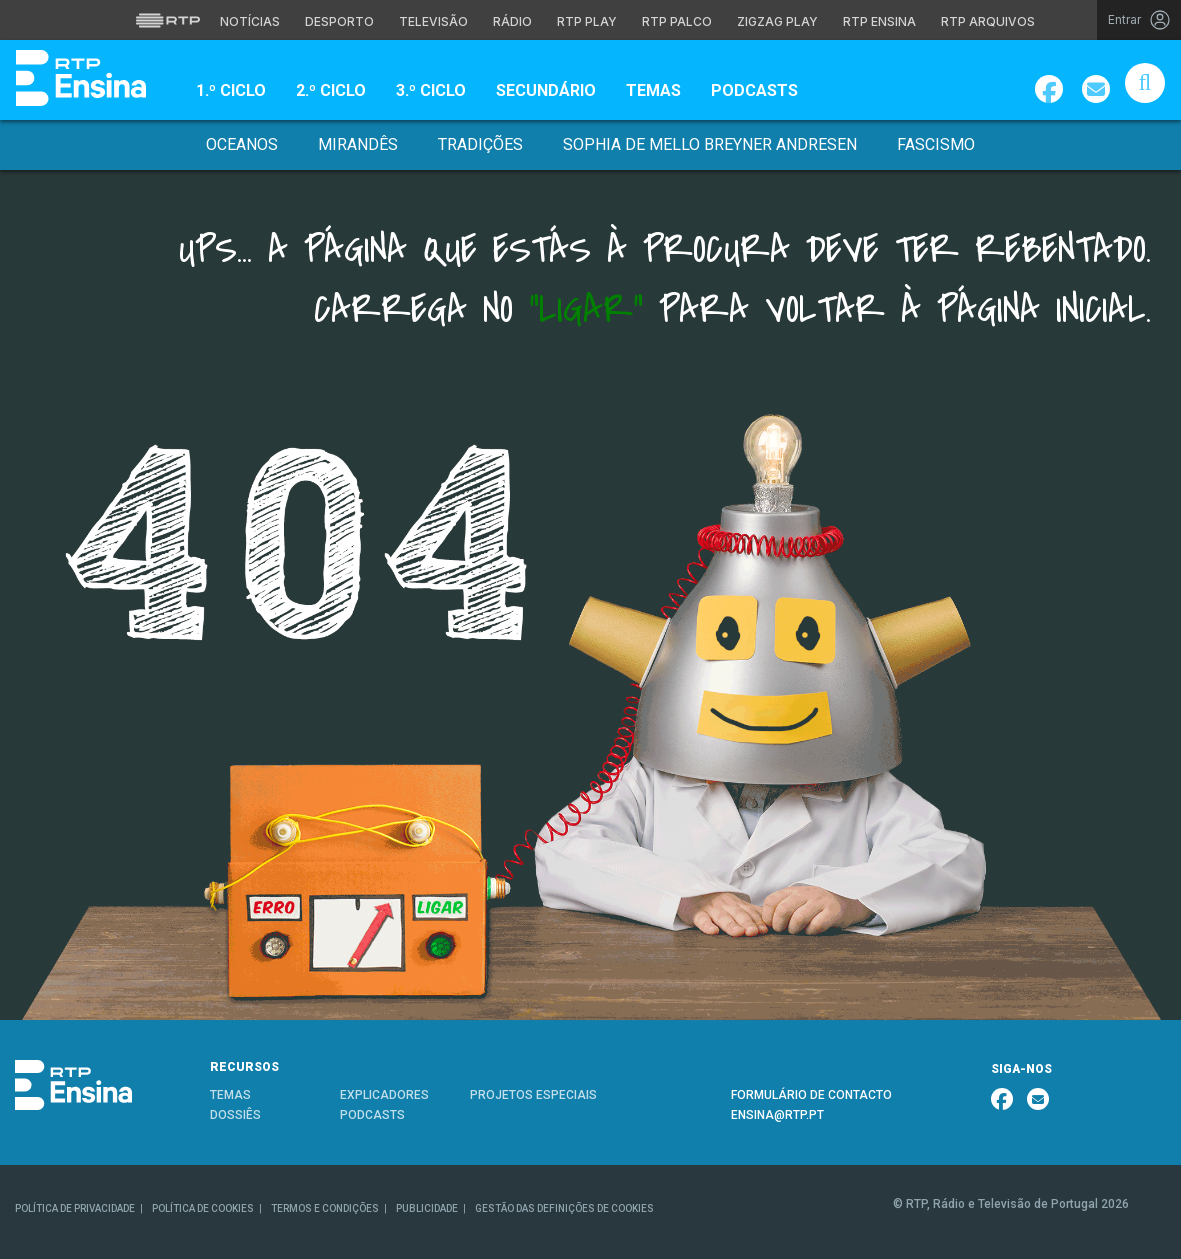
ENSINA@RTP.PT (777, 1115)
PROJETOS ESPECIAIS (533, 1095)
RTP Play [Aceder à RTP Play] (587, 21)
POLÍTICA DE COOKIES (203, 1208)
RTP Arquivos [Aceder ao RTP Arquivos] (988, 21)
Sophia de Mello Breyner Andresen (710, 144)
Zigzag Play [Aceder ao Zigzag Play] (777, 21)
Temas (653, 90)
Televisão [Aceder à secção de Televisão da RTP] (433, 21)
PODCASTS (372, 1115)
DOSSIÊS (235, 1115)
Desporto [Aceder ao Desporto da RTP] (339, 21)
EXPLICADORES (384, 1095)
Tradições (480, 144)
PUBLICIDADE (427, 1208)
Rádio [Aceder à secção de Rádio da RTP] (512, 21)
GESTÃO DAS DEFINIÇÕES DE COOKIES (564, 1208)
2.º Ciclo (331, 90)
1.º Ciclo (231, 90)
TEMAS (230, 1095)
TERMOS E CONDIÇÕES (325, 1208)
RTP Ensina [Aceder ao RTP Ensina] (879, 21)
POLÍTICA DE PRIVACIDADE (75, 1208)
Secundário (546, 90)
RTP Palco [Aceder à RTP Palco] (677, 21)
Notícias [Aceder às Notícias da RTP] (250, 21)
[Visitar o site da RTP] (168, 20)
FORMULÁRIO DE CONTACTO (811, 1095)
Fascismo (936, 144)
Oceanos (242, 144)
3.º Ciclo (431, 90)
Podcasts (754, 90)
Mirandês (358, 144)
